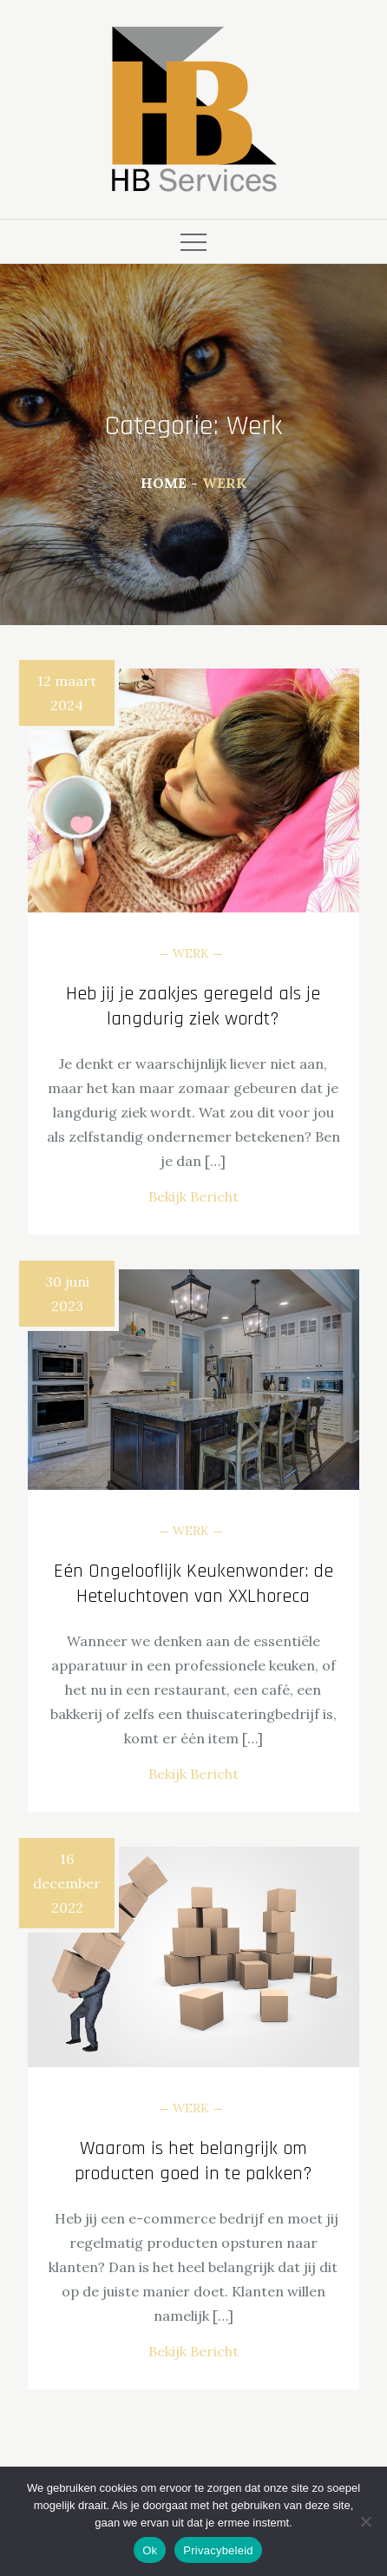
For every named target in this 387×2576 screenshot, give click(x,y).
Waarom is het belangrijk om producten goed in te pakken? (193, 2161)
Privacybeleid (218, 2550)
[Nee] (365, 2521)
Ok (149, 2550)
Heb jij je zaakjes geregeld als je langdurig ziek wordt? (193, 1006)
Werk (191, 953)
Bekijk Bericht (193, 1196)
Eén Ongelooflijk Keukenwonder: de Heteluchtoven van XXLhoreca (193, 1584)
